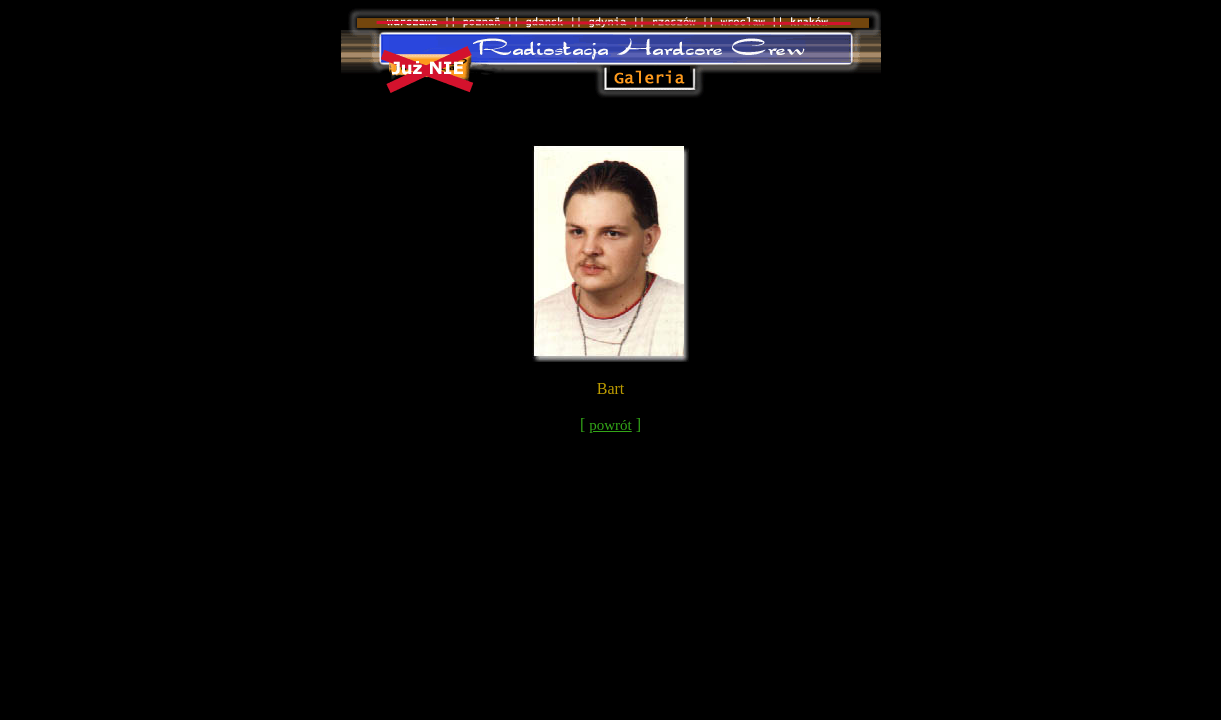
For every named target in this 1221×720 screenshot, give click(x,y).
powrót (610, 425)
